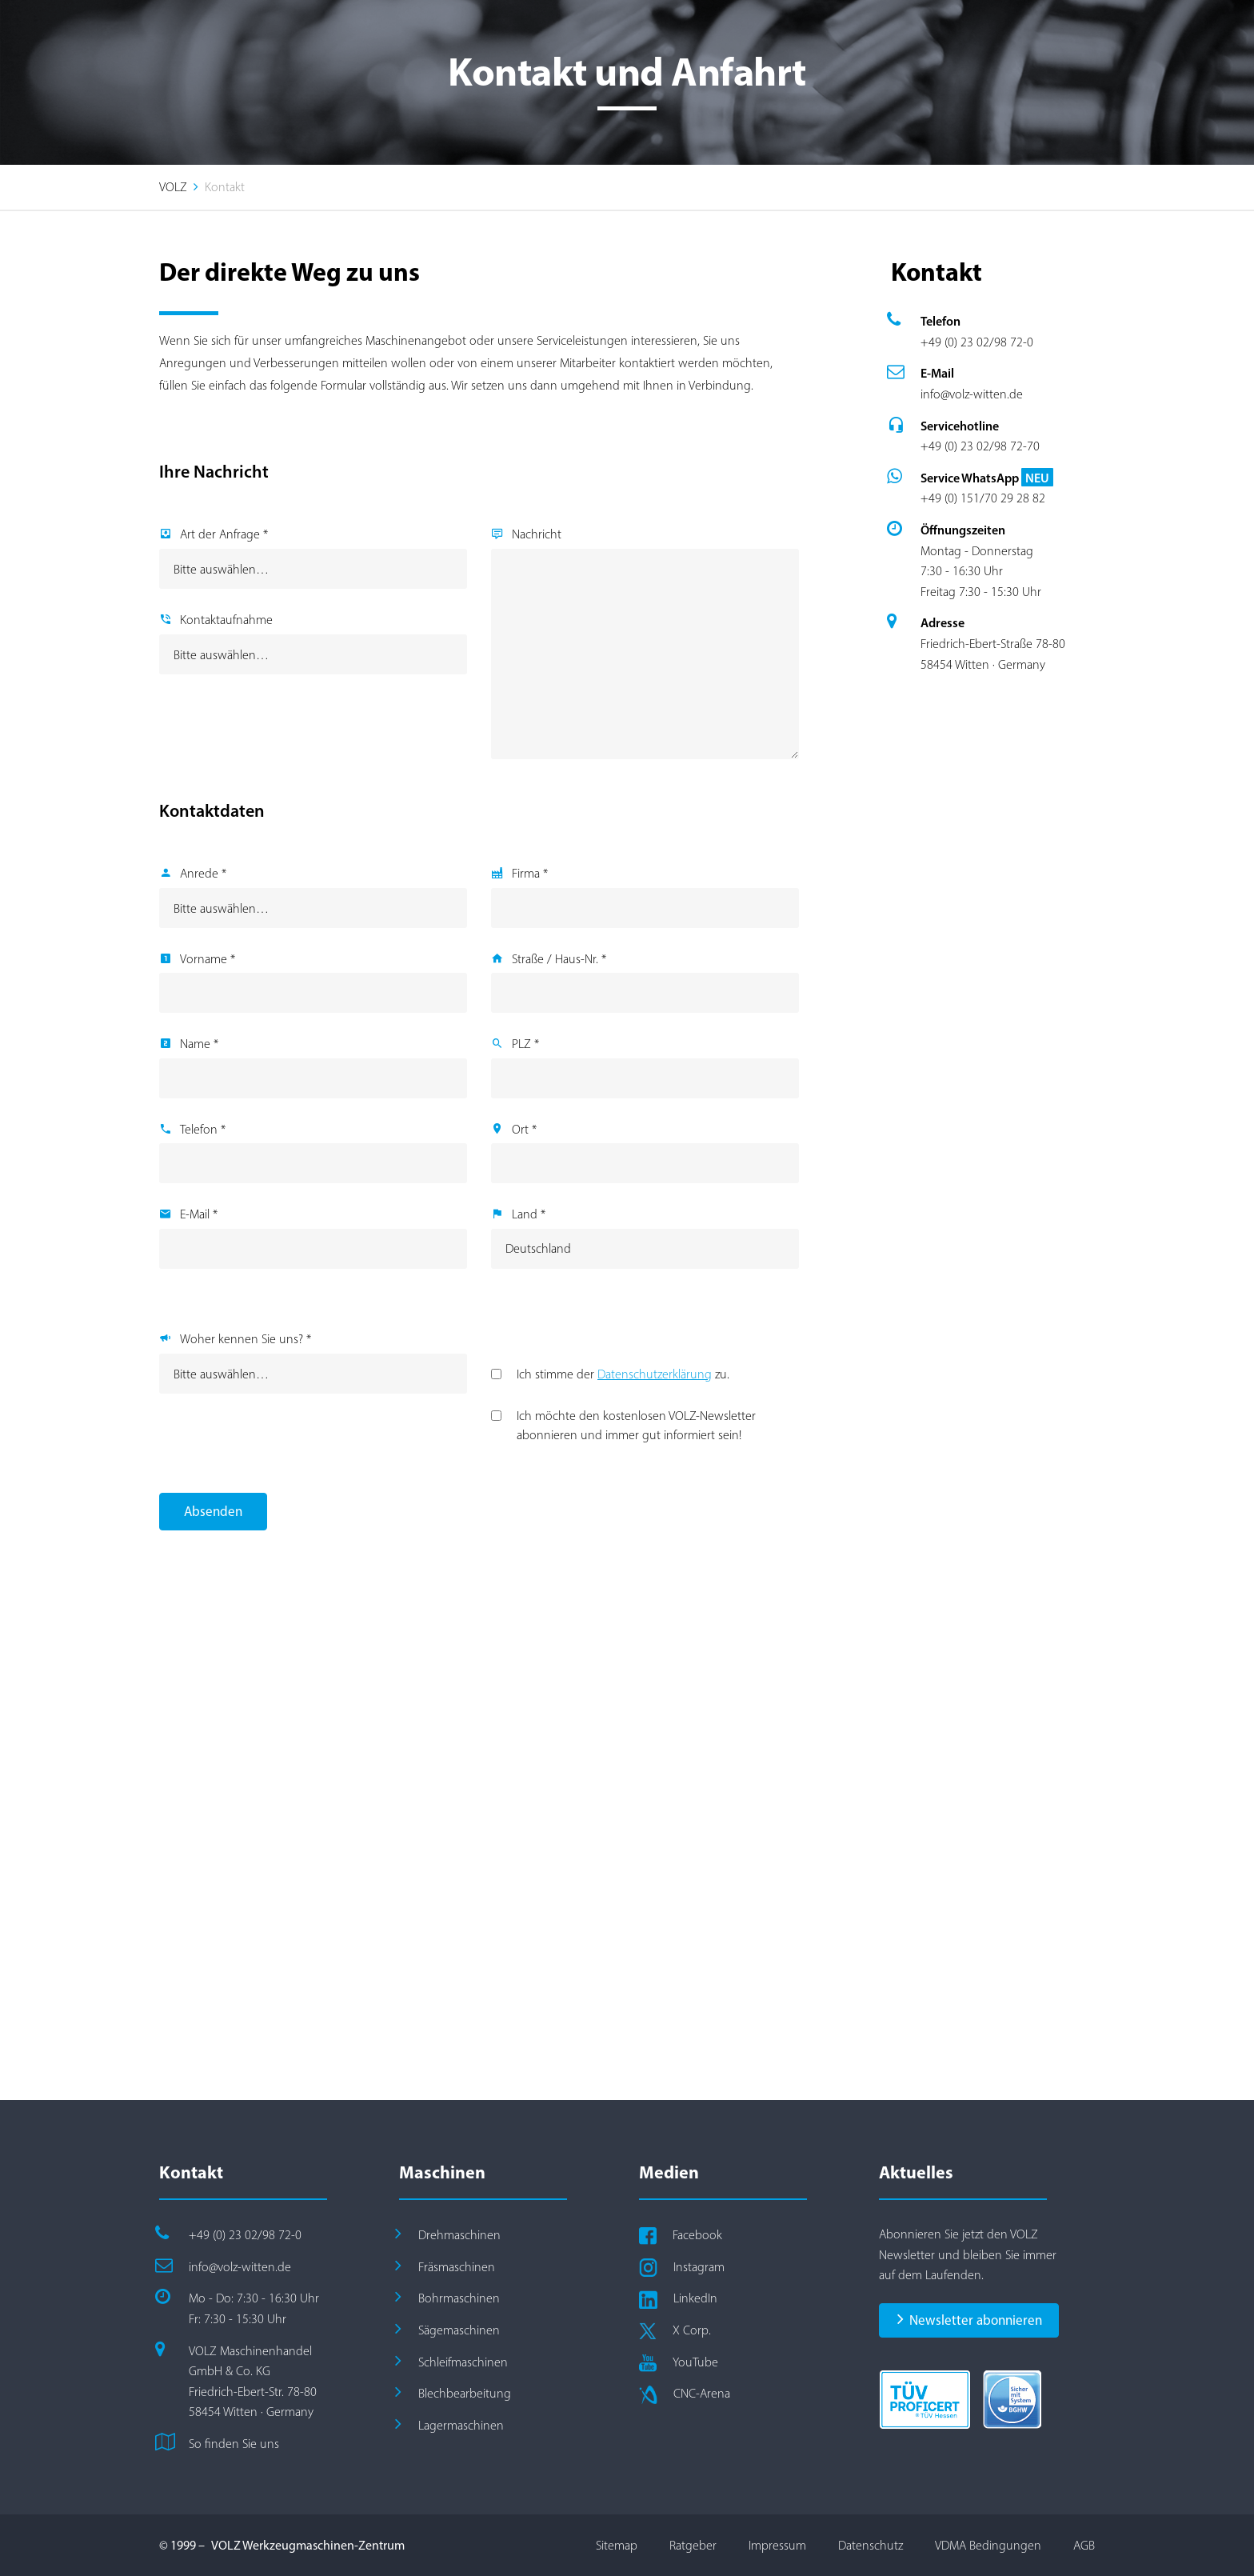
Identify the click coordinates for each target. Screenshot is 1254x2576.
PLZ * (525, 1043)
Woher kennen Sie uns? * (245, 1338)
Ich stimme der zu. (623, 1374)
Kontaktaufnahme (226, 619)
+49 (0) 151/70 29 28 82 (983, 498)
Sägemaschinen (459, 2330)
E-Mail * (199, 1214)
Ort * (524, 1129)
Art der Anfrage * (224, 534)
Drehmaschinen (459, 2234)
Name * (199, 1043)
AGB (1084, 2545)
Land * (528, 1214)
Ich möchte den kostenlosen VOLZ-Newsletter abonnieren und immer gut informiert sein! (636, 1425)
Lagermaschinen (461, 2425)
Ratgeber (693, 2545)
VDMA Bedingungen (988, 2545)
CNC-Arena (701, 2393)
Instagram (699, 2266)
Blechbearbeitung (464, 2393)
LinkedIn (695, 2298)
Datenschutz (870, 2545)
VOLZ (173, 186)
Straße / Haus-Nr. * (559, 958)
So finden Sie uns (234, 2443)
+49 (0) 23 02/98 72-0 (977, 342)
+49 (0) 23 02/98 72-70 (980, 446)
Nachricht (536, 534)
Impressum (777, 2545)
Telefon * (203, 1129)
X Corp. (692, 2330)
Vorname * (207, 958)
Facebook (697, 2234)
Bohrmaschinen (459, 2298)
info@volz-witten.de (972, 394)
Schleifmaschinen (463, 2362)
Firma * (530, 873)
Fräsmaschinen (456, 2266)
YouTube (695, 2362)
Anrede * (203, 873)
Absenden (213, 1511)
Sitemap (616, 2545)
